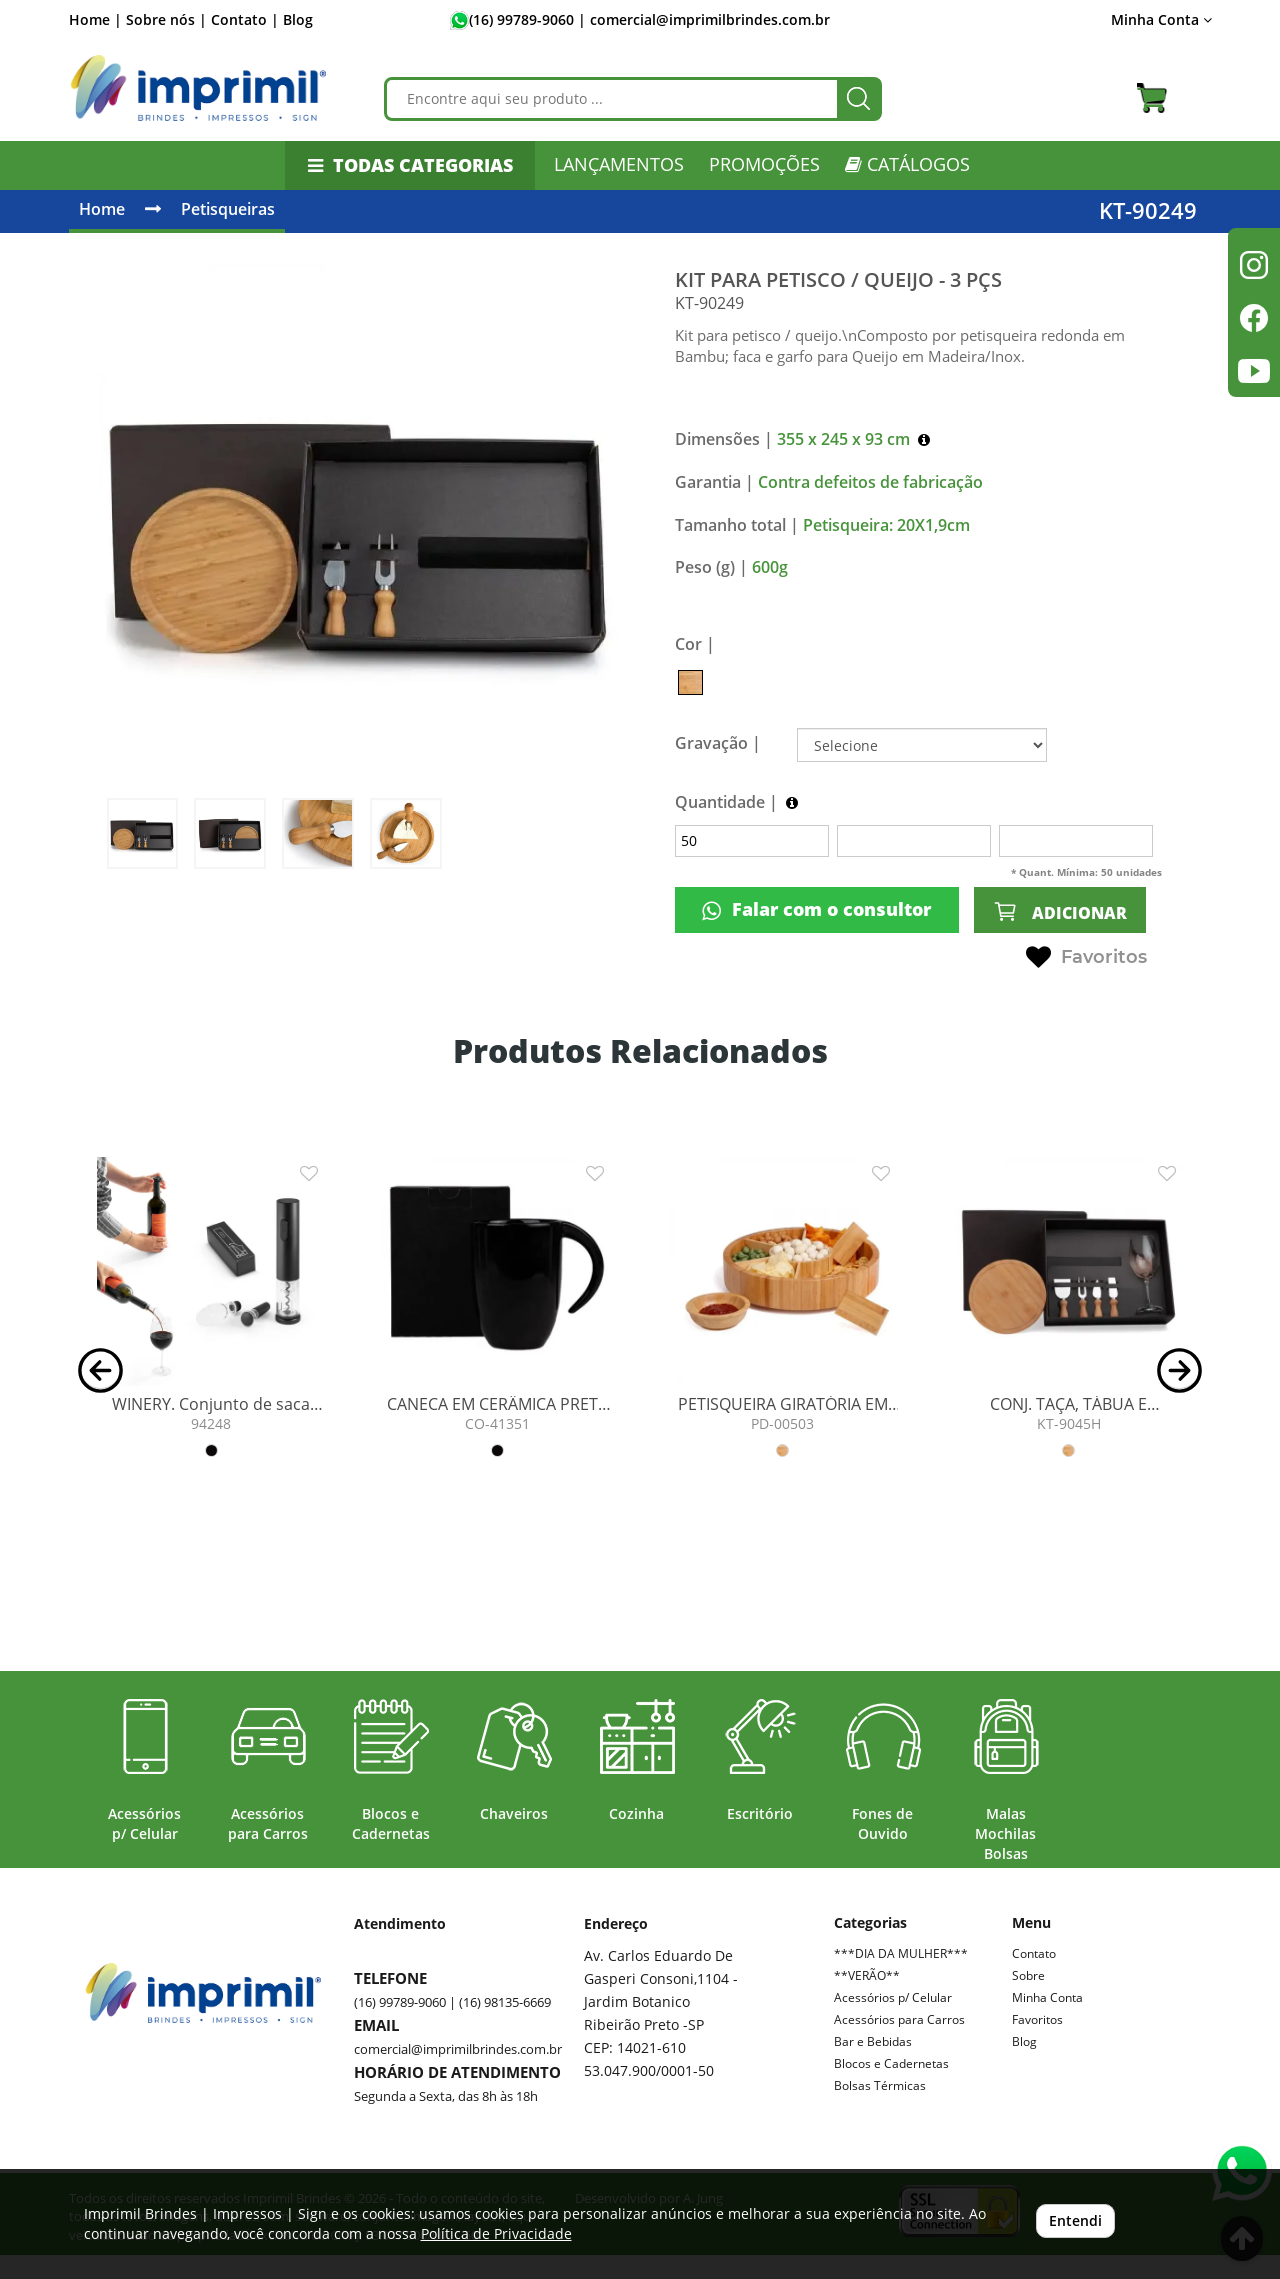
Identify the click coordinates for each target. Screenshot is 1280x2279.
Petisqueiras (228, 209)
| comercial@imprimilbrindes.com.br (702, 19)
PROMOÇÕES (764, 164)
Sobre (1028, 1975)
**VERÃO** (867, 1975)
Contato (1034, 1953)
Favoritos (1086, 958)
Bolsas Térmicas (880, 2085)
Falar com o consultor (816, 909)
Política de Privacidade (496, 2233)
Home (102, 209)
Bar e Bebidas (873, 2041)
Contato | (245, 19)
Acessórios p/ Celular (893, 1997)
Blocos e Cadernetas (891, 2063)
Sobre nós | (166, 19)
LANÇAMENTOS (619, 164)
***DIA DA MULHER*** (901, 1953)
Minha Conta (1161, 19)
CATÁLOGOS (907, 164)
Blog (298, 19)
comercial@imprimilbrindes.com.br (458, 2049)
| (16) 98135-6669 (498, 2002)
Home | (95, 19)
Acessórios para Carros (899, 2019)
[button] (100, 1368)
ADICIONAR (1060, 911)
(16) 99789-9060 (521, 19)
